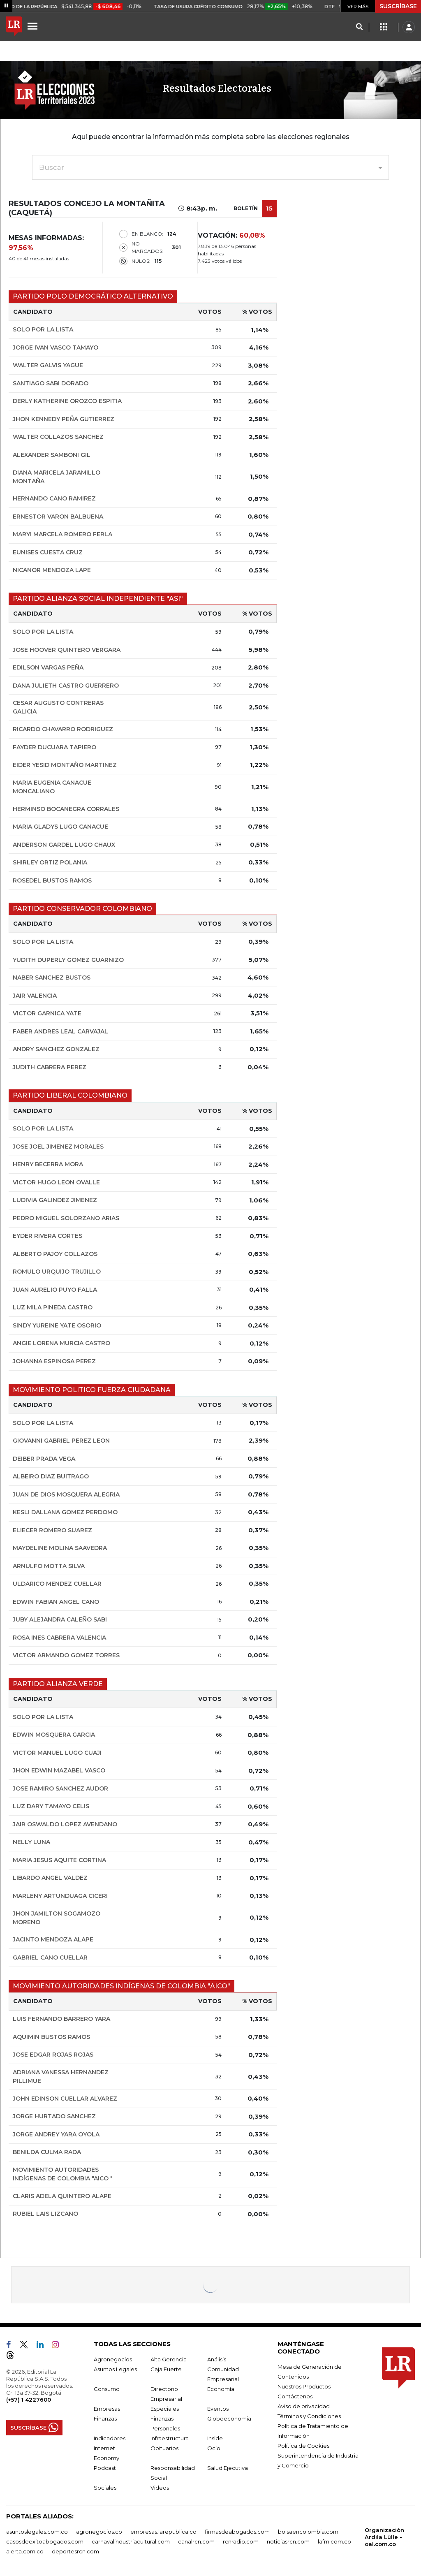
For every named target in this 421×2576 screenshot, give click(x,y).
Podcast (105, 2468)
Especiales (164, 2408)
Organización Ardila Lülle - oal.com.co (384, 2537)
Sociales (105, 2487)
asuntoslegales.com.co (37, 2531)
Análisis (216, 2359)
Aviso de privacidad (304, 2406)
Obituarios (164, 2448)
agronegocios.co (99, 2531)
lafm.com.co (334, 2541)
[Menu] (34, 26)
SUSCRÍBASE (398, 6)
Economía (220, 2389)
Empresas (107, 2408)
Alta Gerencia (168, 2359)
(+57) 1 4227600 (28, 2399)
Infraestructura (169, 2438)
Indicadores (109, 2438)
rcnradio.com (241, 2541)
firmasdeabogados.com (237, 2531)
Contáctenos (295, 2396)
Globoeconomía (229, 2418)
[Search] (359, 27)
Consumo (107, 2389)
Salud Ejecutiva (227, 2468)
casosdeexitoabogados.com (44, 2541)
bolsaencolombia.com (308, 2531)
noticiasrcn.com (288, 2541)
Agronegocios (113, 2359)
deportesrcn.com (75, 2551)
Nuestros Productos (304, 2386)
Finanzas (105, 2418)
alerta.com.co (25, 2551)
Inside (215, 2438)
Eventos (218, 2408)
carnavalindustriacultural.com (131, 2541)
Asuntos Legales (115, 2369)
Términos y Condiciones (309, 2416)
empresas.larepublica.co (163, 2531)
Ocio (213, 2448)
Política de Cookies (303, 2445)
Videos (159, 2487)
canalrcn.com (196, 2541)
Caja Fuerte (166, 2369)
